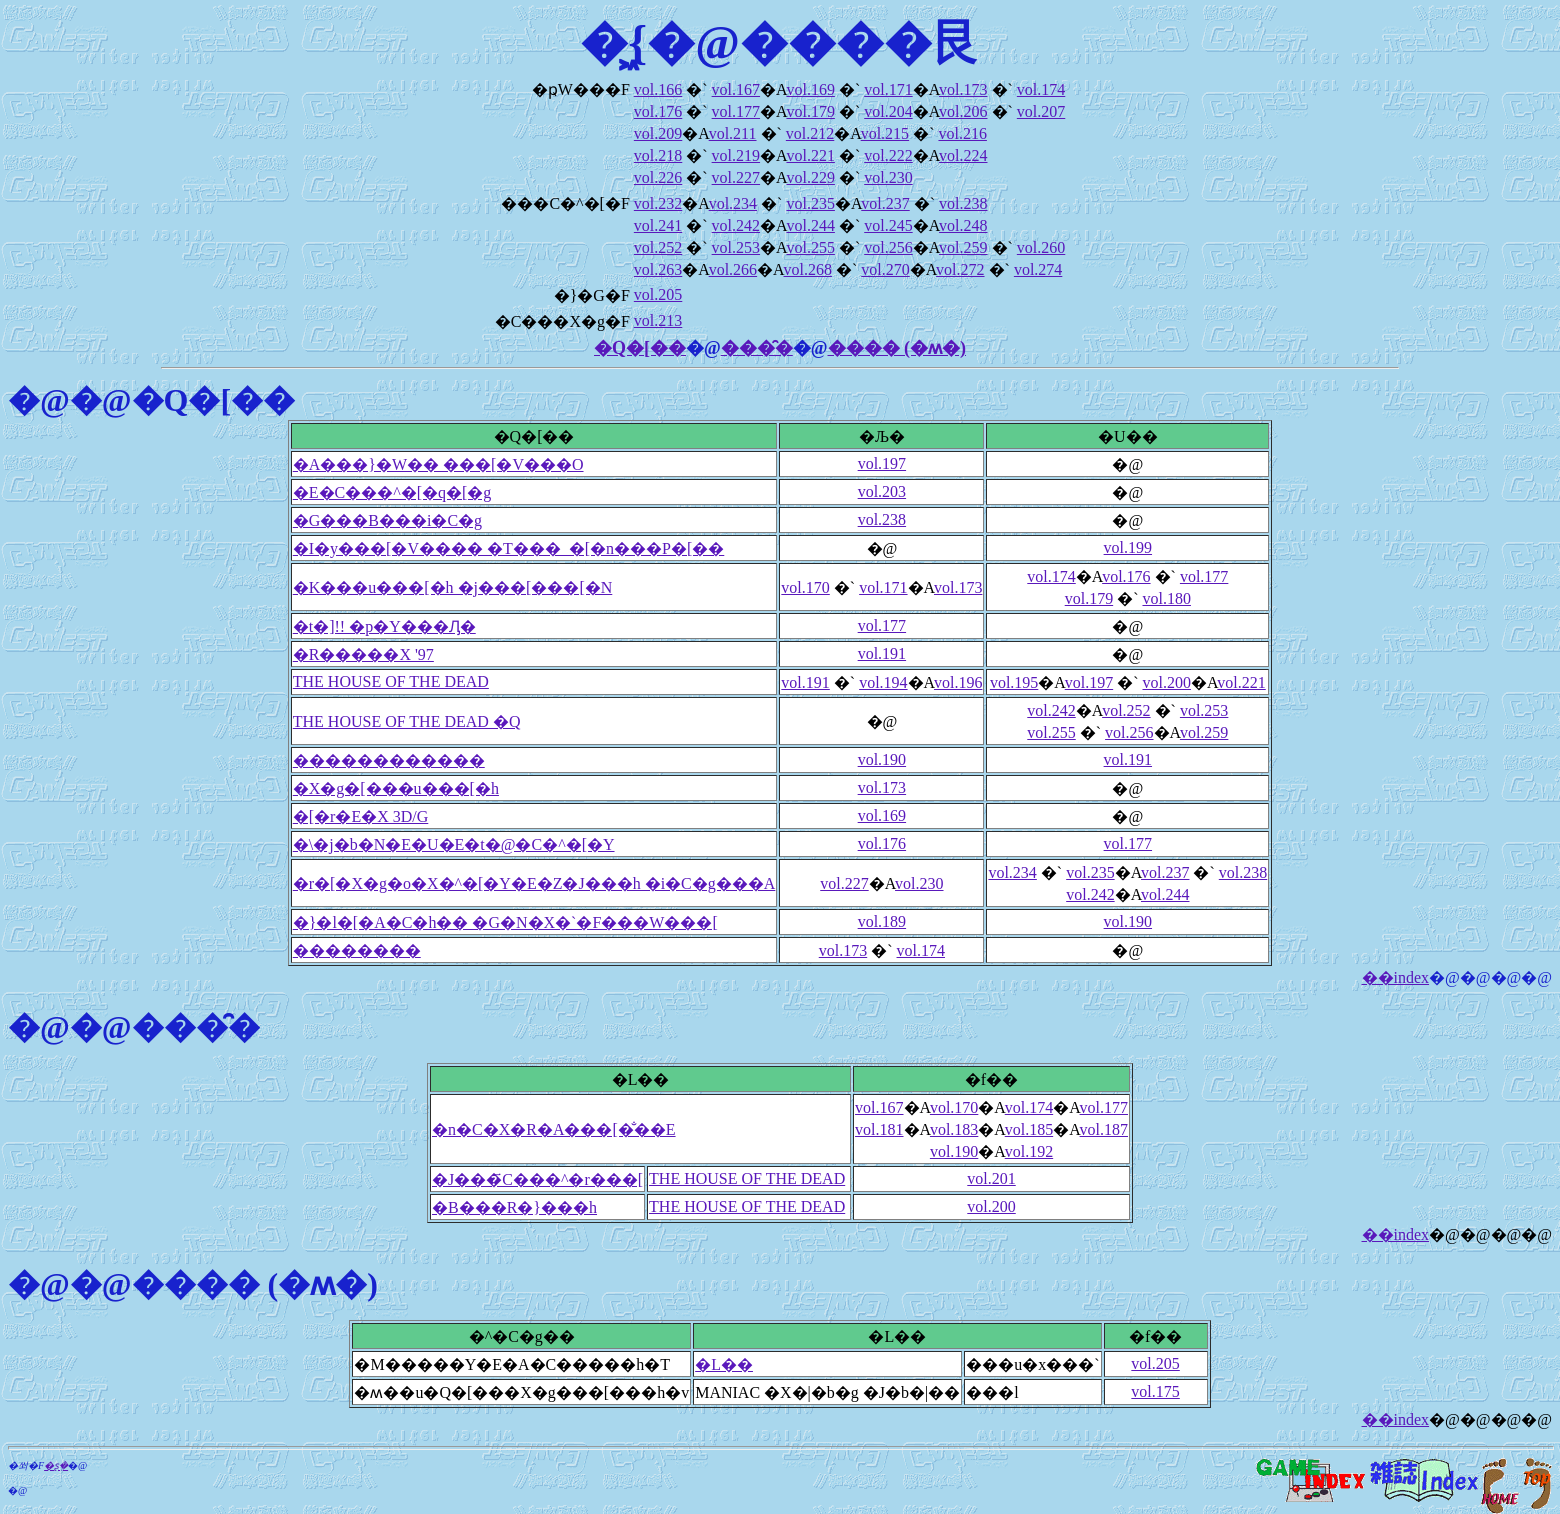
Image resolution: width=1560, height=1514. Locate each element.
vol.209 (658, 133)
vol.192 (1029, 1151)
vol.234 (733, 203)
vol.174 (1041, 89)
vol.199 (1128, 547)
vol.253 (736, 247)
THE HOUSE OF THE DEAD (391, 681)
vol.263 (658, 269)
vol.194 (883, 682)
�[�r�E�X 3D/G (361, 816)
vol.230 (888, 177)
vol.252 (658, 247)
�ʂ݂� (56, 1465)
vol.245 (888, 225)
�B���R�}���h (514, 1207)
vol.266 (733, 269)
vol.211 (733, 133)
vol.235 (810, 203)
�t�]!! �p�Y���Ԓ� (384, 626)
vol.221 (810, 155)
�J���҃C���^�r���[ (537, 1179)
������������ (389, 760)
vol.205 (658, 294)
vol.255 (810, 247)
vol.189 (882, 921)
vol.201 (991, 1178)
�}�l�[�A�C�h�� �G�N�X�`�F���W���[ (505, 922)
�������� (357, 950)
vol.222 (888, 155)
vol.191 (882, 653)
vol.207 (1041, 111)
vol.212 (810, 133)
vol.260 (1041, 247)
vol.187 (1104, 1129)
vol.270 (885, 269)
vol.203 (882, 491)
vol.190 (882, 759)
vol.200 (1166, 682)
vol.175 (1155, 1391)
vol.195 (1014, 682)
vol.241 (658, 225)
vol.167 (736, 89)
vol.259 (963, 247)
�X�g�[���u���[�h (396, 788)
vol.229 (810, 177)
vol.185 (1029, 1129)
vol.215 (885, 133)
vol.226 (658, 177)
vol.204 (888, 111)
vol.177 (736, 111)
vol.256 (888, 247)
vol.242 (736, 225)
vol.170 (805, 587)
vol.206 (963, 111)
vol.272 (960, 269)
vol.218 (658, 155)
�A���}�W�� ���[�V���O (438, 464)
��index (1396, 977)
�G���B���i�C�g (387, 520)
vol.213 (658, 320)
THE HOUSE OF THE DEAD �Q (407, 721)
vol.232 (658, 203)
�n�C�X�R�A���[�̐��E (554, 1129)
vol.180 (1166, 598)
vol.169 (810, 89)
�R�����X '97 (363, 654)
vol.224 (963, 155)
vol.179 (810, 111)
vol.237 (885, 203)
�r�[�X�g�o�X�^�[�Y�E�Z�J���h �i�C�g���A (534, 883)
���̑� (757, 348)
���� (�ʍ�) (897, 348)
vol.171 (888, 89)
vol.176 (658, 111)
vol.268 (807, 269)
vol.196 (958, 682)
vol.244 (810, 225)
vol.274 (1038, 269)
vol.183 (954, 1129)
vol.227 (736, 177)
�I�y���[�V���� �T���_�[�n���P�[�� (509, 548)
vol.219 (736, 155)
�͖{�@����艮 (780, 42)
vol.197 (882, 463)
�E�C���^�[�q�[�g (392, 492)
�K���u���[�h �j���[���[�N (453, 587)
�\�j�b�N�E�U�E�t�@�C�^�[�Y (454, 844)
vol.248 (963, 225)
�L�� (724, 1364)
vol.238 (963, 203)
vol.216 (962, 133)
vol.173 (963, 89)
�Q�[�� (640, 348)
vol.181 (879, 1129)
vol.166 (658, 89)
